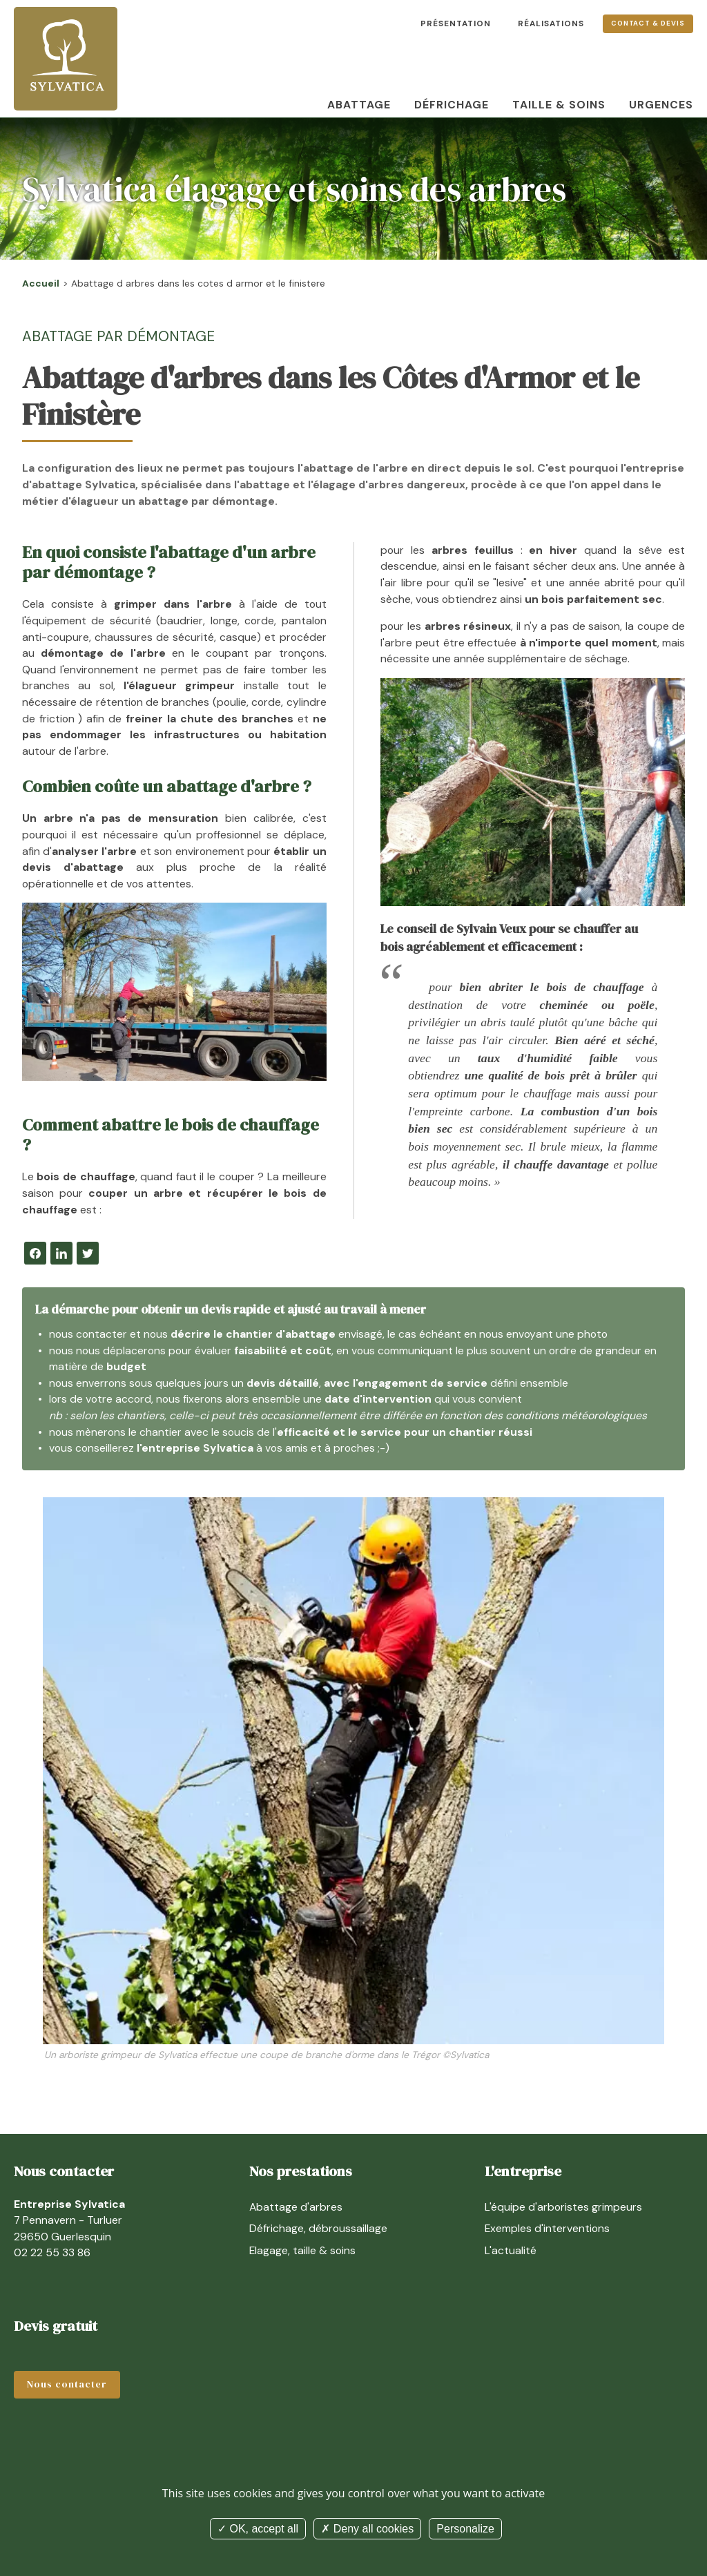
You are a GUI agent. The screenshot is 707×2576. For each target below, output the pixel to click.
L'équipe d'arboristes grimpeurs (563, 2207)
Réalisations (551, 23)
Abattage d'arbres (295, 2207)
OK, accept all (257, 2529)
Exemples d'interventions (547, 2228)
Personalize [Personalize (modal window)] (465, 2529)
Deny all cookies (367, 2529)
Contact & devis (648, 23)
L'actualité (510, 2250)
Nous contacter (66, 2384)
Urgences (661, 104)
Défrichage (451, 104)
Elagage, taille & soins (302, 2250)
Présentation (455, 23)
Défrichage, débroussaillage (318, 2228)
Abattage (359, 104)
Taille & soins (559, 104)
